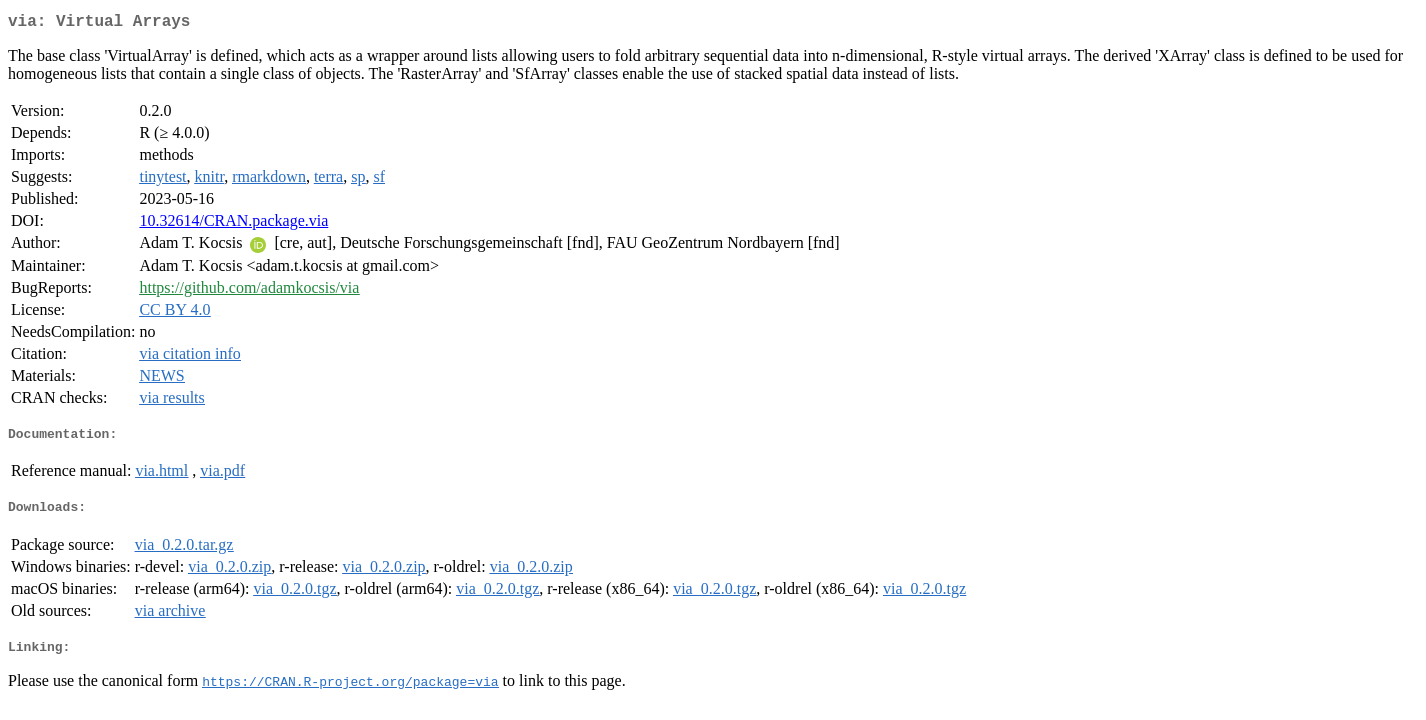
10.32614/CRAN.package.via (233, 224)
